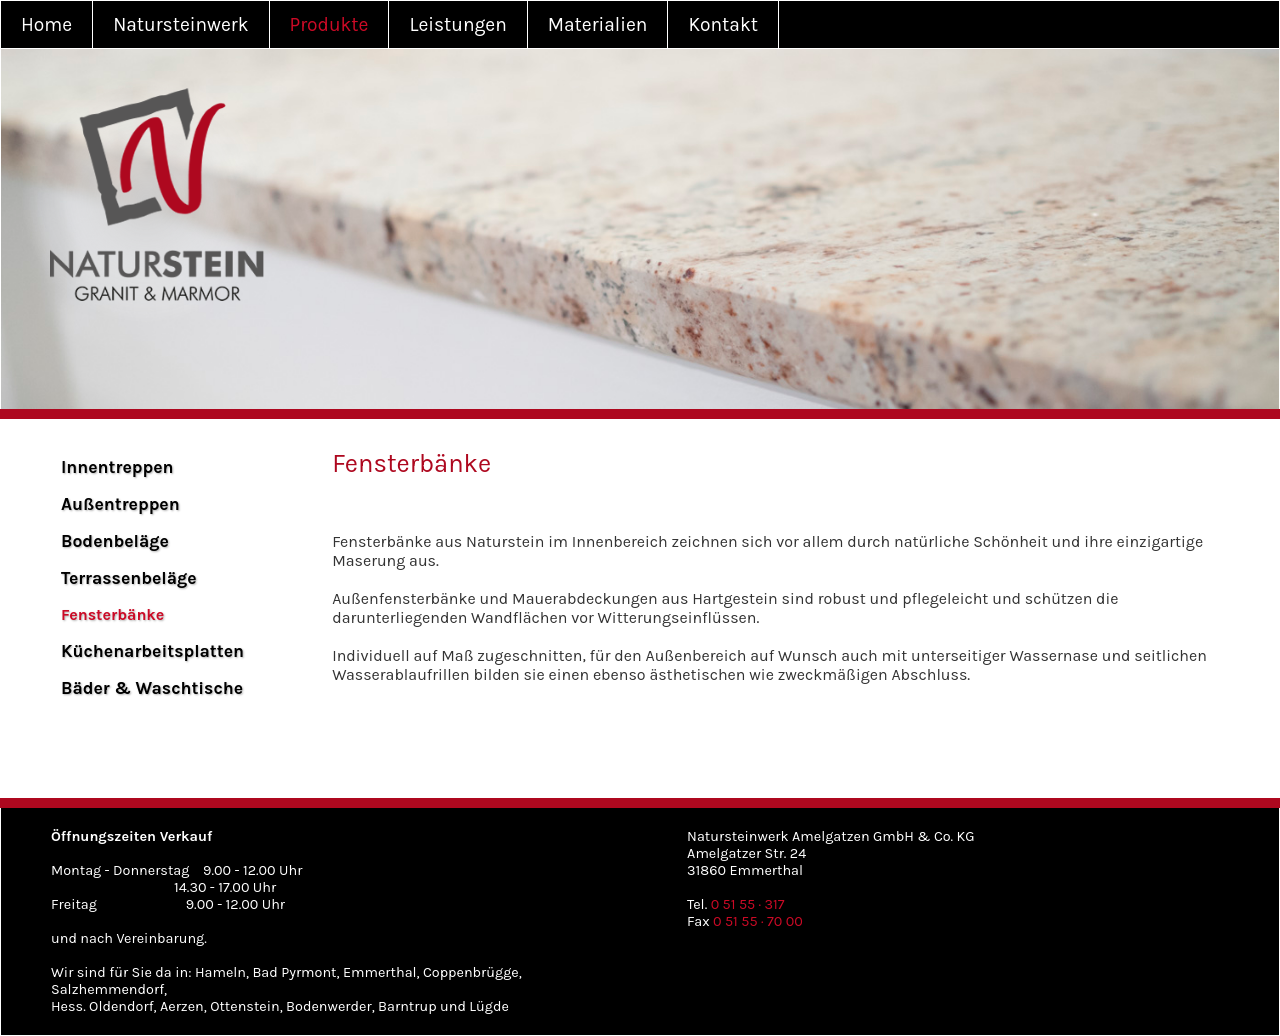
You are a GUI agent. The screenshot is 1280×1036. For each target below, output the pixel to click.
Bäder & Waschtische (152, 688)
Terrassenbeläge (129, 578)
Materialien (598, 24)
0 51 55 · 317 (748, 904)
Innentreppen (117, 467)
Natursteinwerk (180, 24)
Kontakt (723, 24)
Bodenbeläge (115, 541)
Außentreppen (120, 504)
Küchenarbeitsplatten (152, 651)
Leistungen (457, 24)
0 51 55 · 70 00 (758, 921)
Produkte (329, 24)
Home (46, 24)
